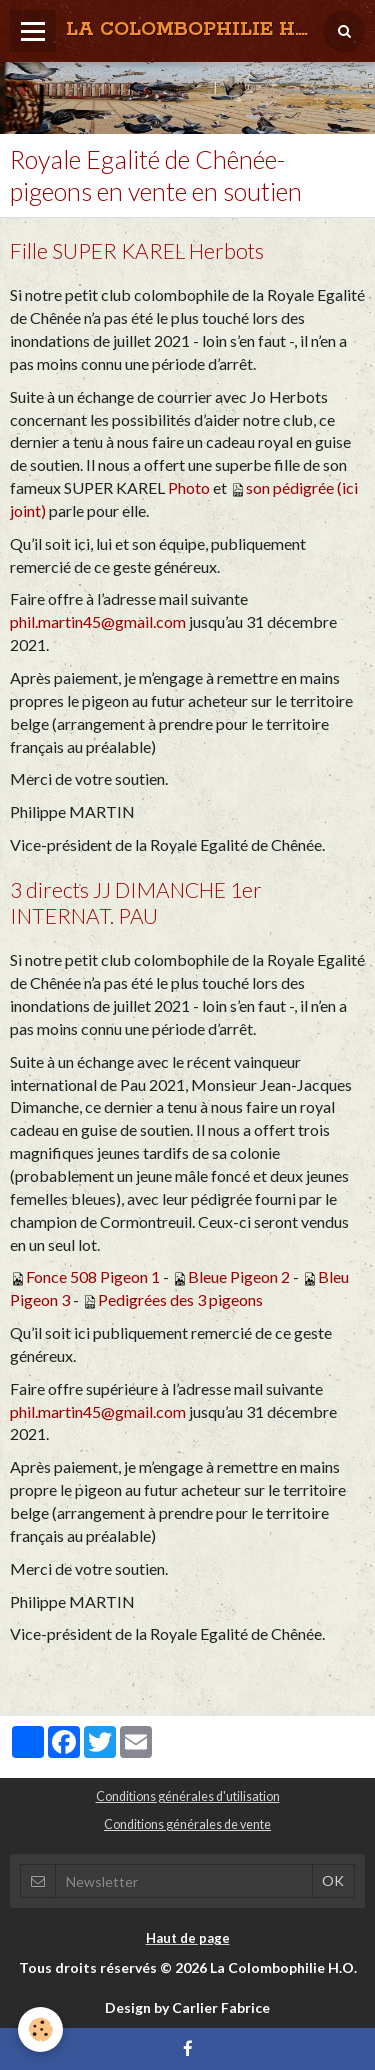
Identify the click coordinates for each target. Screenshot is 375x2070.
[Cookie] (40, 2029)
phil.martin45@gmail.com (98, 621)
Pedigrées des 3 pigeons (180, 1299)
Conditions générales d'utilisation (188, 1796)
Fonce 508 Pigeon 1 (93, 1276)
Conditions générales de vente (187, 1824)
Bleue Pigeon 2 (239, 1276)
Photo (189, 487)
